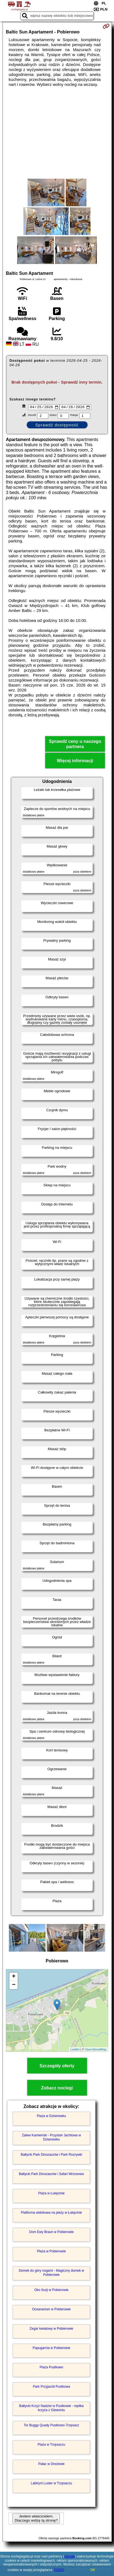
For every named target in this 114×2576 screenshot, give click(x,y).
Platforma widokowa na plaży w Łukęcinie (51, 2213)
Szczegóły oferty (56, 2066)
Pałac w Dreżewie (51, 2465)
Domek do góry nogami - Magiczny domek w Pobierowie (51, 2273)
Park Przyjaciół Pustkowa (51, 2387)
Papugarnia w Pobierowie (51, 2349)
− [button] (13, 1986)
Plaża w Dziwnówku (51, 2117)
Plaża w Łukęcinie (51, 2194)
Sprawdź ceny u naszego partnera (75, 745)
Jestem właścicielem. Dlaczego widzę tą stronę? (36, 2519)
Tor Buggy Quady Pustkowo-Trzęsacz (51, 2426)
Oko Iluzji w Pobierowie (51, 2291)
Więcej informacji (75, 761)
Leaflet (74, 2050)
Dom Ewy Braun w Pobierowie (51, 2233)
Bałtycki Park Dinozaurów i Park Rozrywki (51, 2155)
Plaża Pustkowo (51, 2368)
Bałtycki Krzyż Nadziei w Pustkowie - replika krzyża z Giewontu (51, 2409)
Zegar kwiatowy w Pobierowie (51, 2329)
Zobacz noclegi (57, 2088)
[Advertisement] (57, 133)
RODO (59, 2570)
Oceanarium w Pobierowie (51, 2310)
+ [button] (13, 1977)
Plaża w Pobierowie (51, 2252)
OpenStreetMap (96, 2050)
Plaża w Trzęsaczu (51, 2445)
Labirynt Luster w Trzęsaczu (51, 2484)
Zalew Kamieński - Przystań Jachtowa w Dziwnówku (51, 2138)
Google (69, 2556)
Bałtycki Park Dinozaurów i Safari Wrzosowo (51, 2175)
